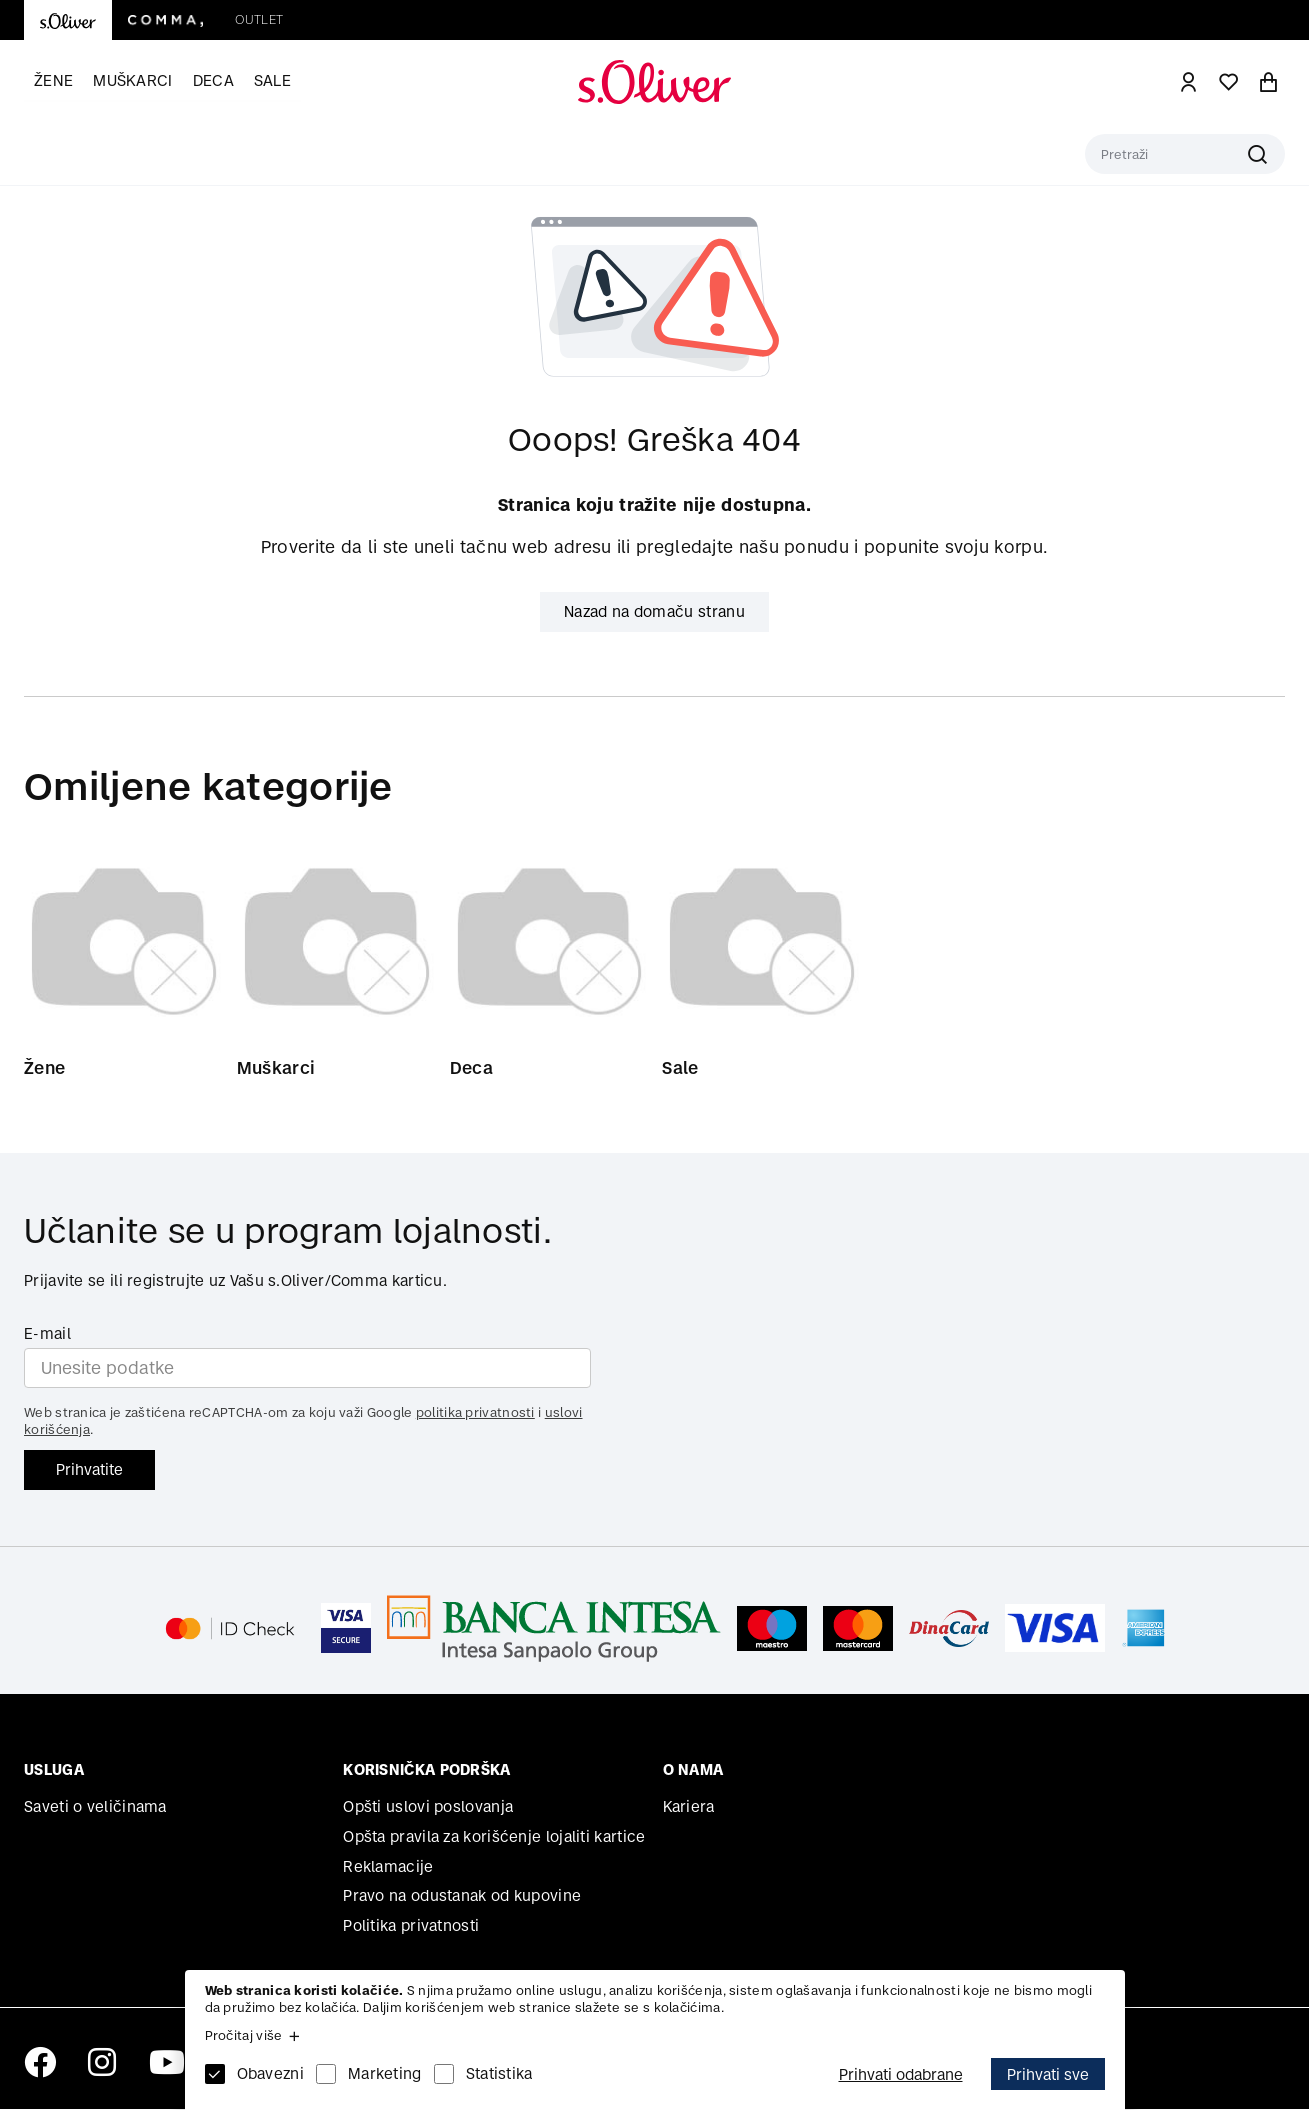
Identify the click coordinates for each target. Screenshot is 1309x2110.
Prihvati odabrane (901, 2074)
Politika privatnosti (411, 1926)
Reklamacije (388, 1867)
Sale (272, 80)
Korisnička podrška (426, 1770)
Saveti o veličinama (95, 1807)
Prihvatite (89, 1470)
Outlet (259, 19)
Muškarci (132, 80)
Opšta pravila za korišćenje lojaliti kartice (494, 1837)
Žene (53, 80)
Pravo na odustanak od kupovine (462, 1896)
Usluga (54, 1770)
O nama (693, 1770)
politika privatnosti (475, 1413)
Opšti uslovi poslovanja (428, 1807)
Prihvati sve (1048, 2074)
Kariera (689, 1807)
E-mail (47, 1334)
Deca (213, 80)
